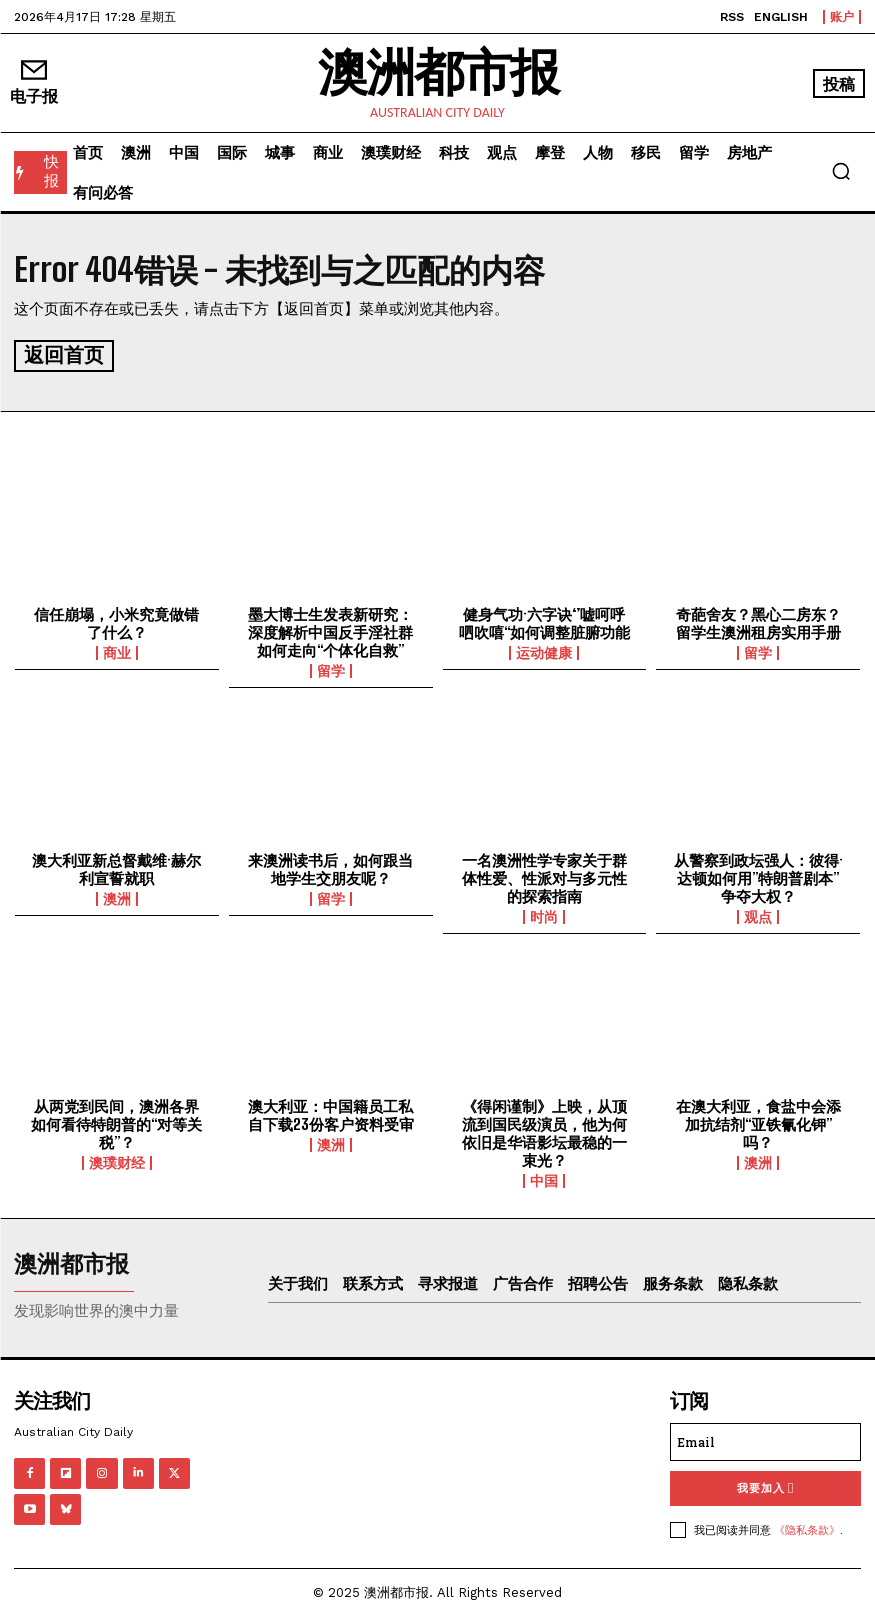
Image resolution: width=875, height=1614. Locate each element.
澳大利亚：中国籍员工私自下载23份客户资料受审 (331, 1112)
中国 (544, 1178)
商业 (117, 650)
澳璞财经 (117, 1160)
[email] (765, 1439)
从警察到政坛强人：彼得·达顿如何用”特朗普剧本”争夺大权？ (758, 875)
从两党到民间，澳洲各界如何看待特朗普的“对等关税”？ (116, 1121)
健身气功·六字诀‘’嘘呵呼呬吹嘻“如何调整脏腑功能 (544, 620)
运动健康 (544, 650)
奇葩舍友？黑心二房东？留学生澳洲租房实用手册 (758, 620)
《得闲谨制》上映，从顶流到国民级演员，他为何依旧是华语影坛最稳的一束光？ (544, 1130)
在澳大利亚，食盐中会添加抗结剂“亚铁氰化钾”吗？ (758, 1121)
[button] (841, 171)
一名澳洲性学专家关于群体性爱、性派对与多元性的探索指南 (544, 875)
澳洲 (117, 896)
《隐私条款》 (807, 1526)
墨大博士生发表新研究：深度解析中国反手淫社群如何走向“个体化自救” (330, 629)
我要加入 (765, 1485)
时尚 (544, 914)
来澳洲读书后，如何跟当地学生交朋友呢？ (330, 866)
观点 (758, 914)
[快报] (40, 172)
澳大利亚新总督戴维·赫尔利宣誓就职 (116, 866)
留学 (331, 668)
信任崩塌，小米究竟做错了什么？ (116, 620)
